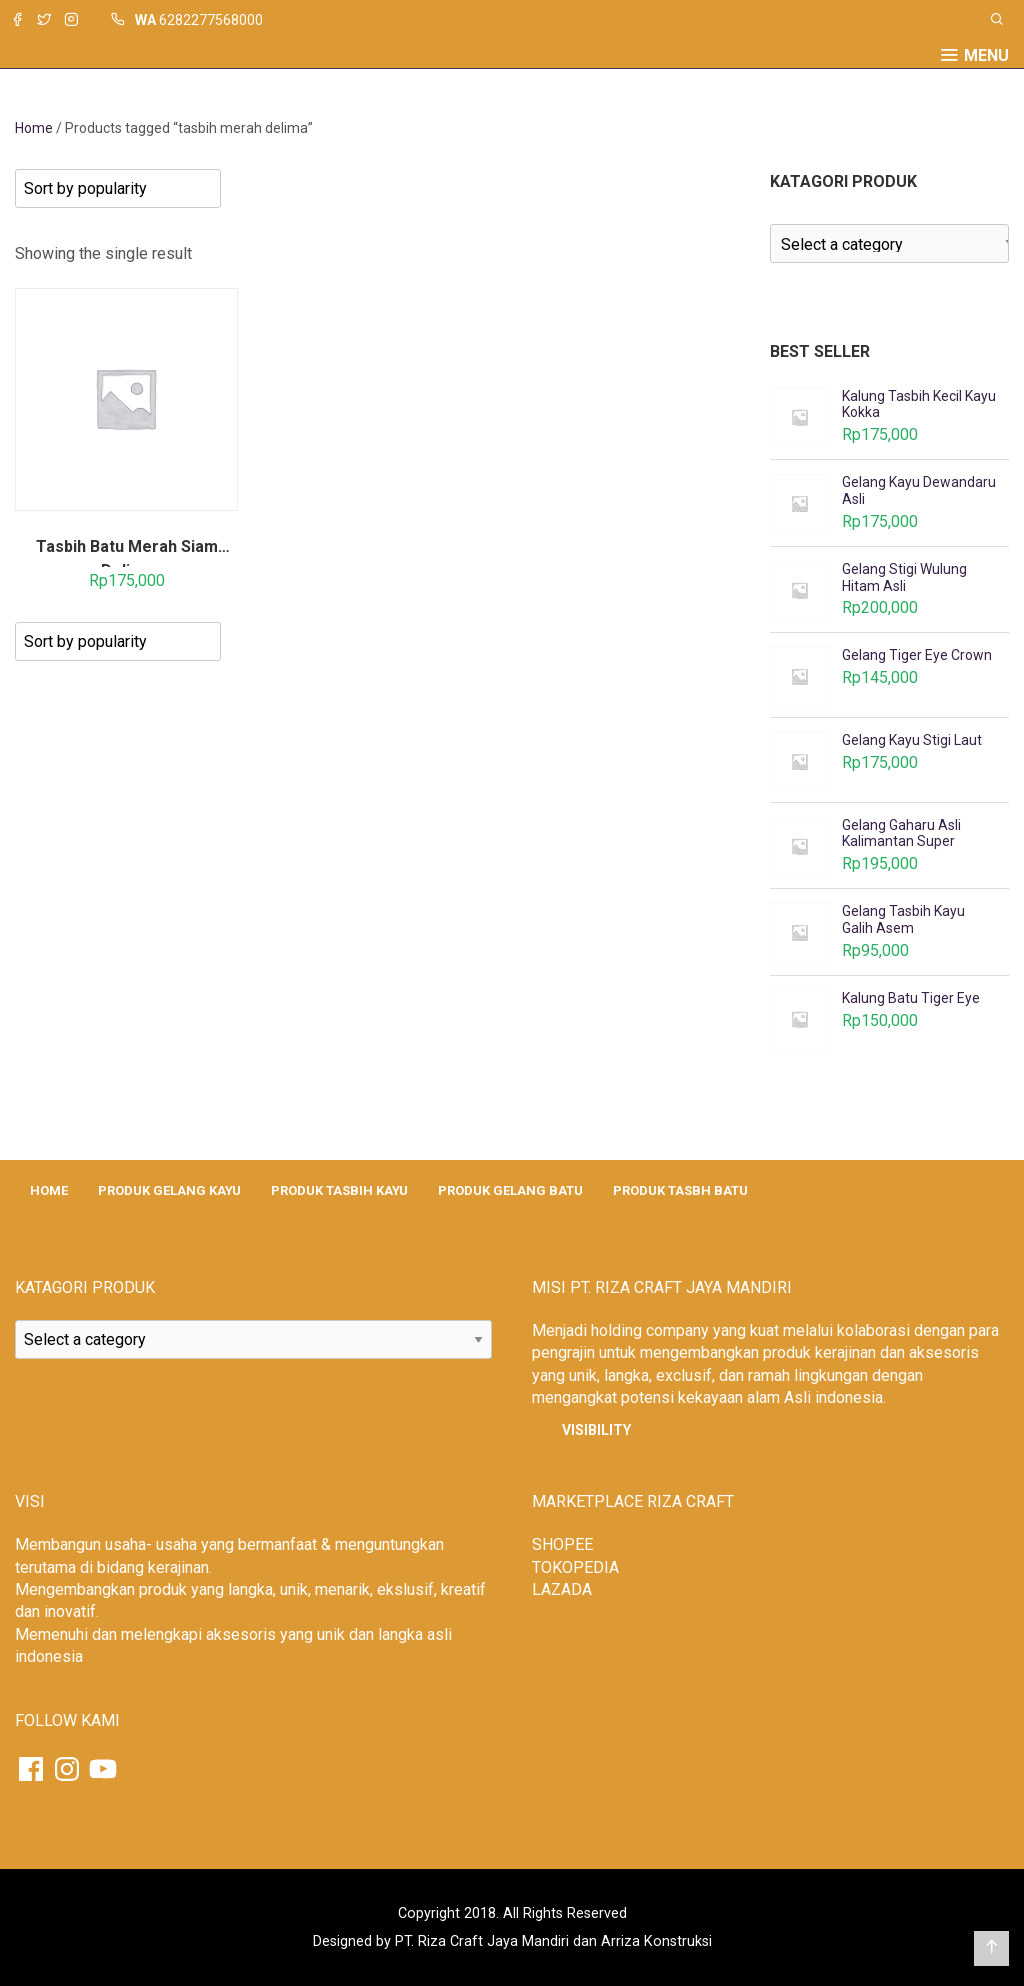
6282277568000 (211, 20)
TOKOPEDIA (575, 1567)
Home (34, 128)
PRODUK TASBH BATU (680, 1190)
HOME (49, 1190)
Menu (986, 56)
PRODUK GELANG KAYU (169, 1190)
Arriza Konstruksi (656, 1941)
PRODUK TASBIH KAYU (339, 1190)
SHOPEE (562, 1544)
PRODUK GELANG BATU (510, 1190)
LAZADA (562, 1589)
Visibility (596, 1430)
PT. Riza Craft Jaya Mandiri (482, 1941)
